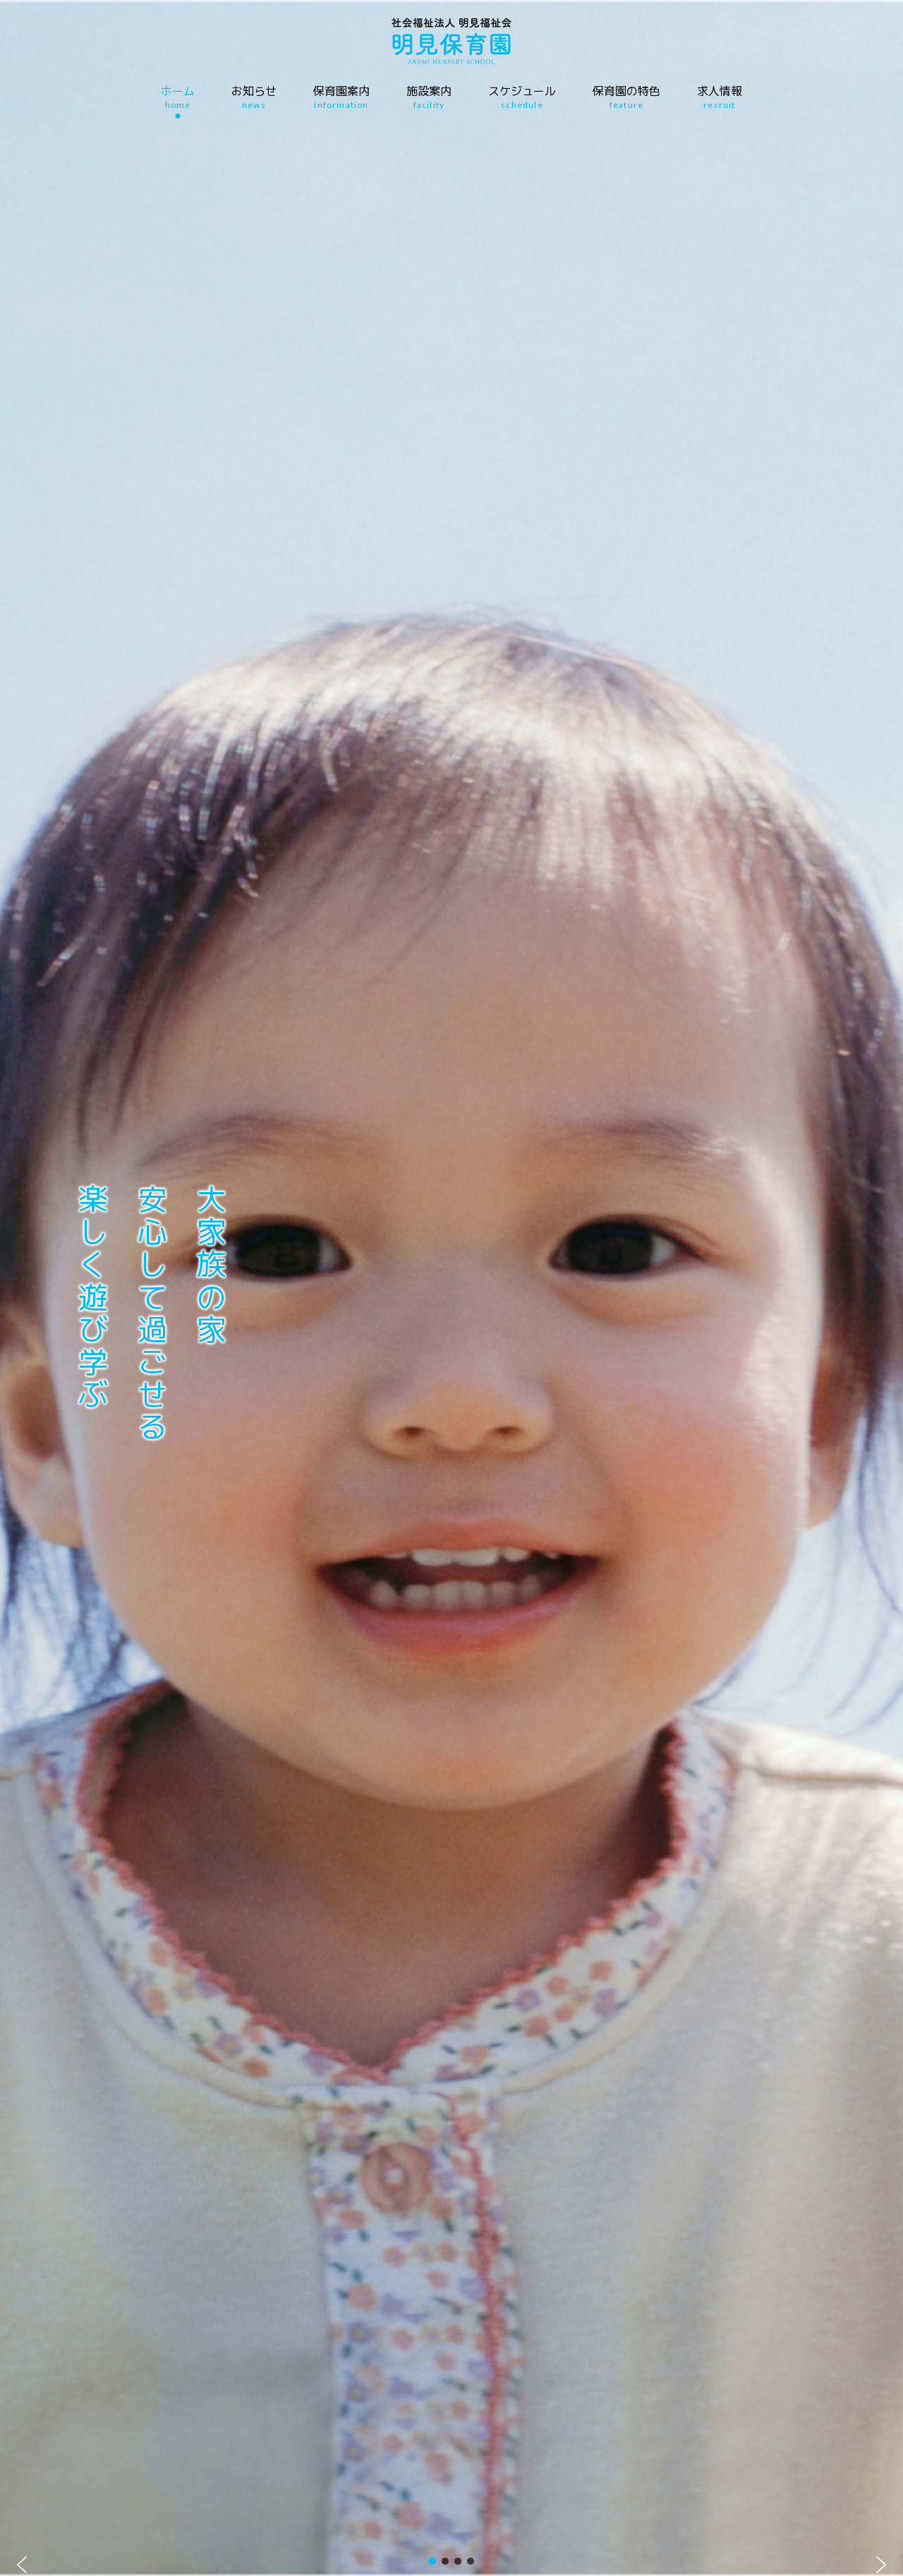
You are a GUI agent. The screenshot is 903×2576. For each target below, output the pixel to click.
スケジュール (522, 97)
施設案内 (429, 97)
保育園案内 (341, 97)
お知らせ (254, 97)
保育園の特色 (626, 97)
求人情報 (719, 97)
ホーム (178, 97)
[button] (22, 2564)
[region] (451, 1288)
